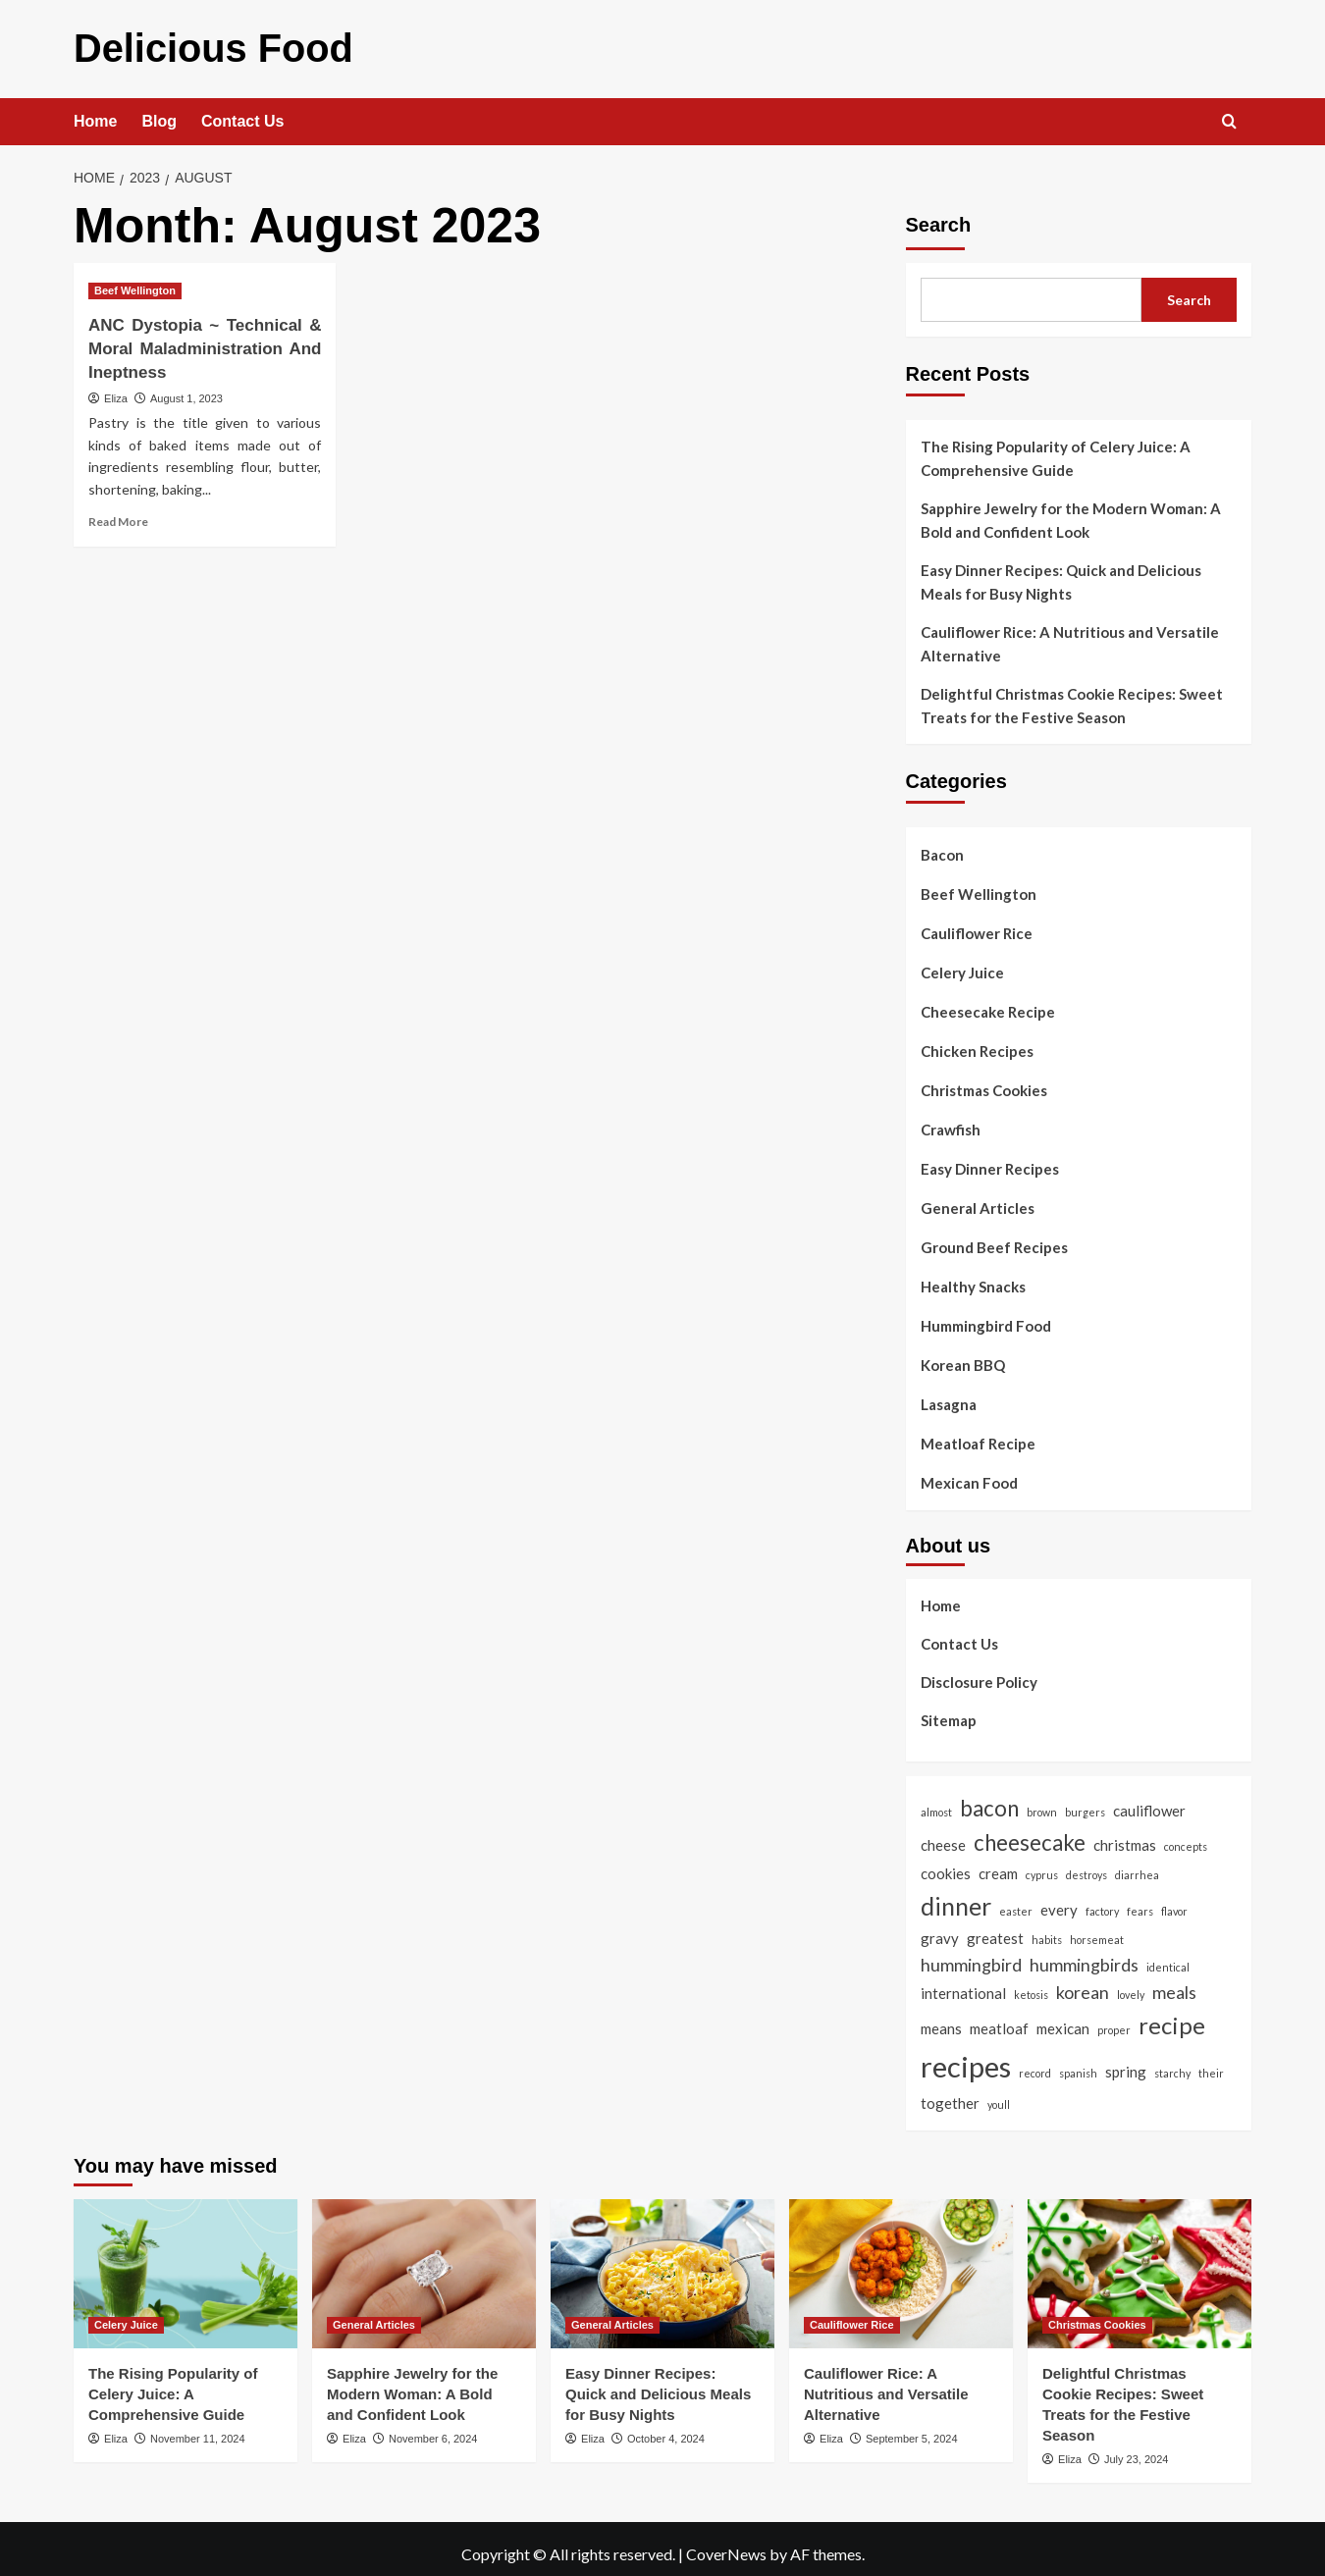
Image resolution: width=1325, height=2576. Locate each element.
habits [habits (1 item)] (1047, 1929)
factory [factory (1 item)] (1102, 1901)
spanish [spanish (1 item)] (1078, 2063)
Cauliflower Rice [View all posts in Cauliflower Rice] (852, 2315)
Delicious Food (179, 43)
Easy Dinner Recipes (990, 1160)
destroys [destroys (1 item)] (1086, 1865)
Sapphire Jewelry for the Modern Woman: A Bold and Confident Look (1071, 511)
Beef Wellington (978, 885)
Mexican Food (969, 1474)
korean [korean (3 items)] (1082, 1983)
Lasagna (949, 1395)
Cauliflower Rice (977, 924)
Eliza (116, 388)
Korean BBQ (963, 1356)
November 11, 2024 (197, 2429)
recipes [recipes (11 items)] (966, 2056)
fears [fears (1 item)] (1140, 1901)
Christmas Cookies (984, 1081)
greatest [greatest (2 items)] (995, 1928)
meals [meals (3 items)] (1174, 1983)
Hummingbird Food (986, 1317)
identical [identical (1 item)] (1168, 1957)
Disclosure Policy (979, 1672)
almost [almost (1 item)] (936, 1802)
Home (95, 111)
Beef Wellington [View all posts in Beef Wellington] (135, 282)
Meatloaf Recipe (978, 1435)
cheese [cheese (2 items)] (943, 1836)
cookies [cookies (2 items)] (946, 1863)
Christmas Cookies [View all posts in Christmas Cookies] (1097, 2315)
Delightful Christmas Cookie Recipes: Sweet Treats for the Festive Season (1072, 696)
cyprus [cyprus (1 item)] (1042, 1865)
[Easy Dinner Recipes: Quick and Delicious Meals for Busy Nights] (662, 2264)
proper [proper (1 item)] (1114, 2020)
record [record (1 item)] (1035, 2063)
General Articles (977, 1199)
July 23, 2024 (1136, 2449)
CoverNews (726, 2545)
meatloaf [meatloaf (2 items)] (999, 2018)
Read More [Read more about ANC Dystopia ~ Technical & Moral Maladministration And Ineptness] (118, 511)
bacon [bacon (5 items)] (989, 1798)
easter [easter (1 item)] (1016, 1901)
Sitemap (949, 1710)
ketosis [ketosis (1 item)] (1031, 1985)
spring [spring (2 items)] (1125, 2062)
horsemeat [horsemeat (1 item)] (1097, 1929)
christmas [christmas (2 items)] (1124, 1836)
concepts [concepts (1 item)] (1185, 1837)
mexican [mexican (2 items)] (1062, 2018)
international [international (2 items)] (963, 1984)
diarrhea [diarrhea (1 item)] (1137, 1865)
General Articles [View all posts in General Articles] (374, 2315)
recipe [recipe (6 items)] (1172, 2015)
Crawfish (950, 1121)
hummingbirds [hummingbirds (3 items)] (1084, 1955)
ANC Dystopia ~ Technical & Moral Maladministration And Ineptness (204, 340)
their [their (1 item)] (1211, 2063)
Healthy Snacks (973, 1278)
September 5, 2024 (912, 2429)
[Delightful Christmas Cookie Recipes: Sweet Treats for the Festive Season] (1139, 2264)
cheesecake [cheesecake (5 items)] (1030, 1833)
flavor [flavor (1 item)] (1174, 1901)
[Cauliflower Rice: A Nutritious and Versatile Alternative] (901, 2264)
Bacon (942, 846)
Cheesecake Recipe (988, 1003)
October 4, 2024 (666, 2429)
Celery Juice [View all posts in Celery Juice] (126, 2315)
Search (939, 216)
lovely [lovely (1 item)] (1130, 1985)
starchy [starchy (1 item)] (1172, 2063)
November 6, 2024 (433, 2429)
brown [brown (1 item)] (1042, 1802)
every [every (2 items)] (1059, 1900)
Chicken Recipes (977, 1042)
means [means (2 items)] (941, 2018)
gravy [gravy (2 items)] (940, 1928)
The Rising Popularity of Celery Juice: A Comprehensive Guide (1056, 449)
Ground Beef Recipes (994, 1238)
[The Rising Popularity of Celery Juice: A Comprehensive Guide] (185, 2264)
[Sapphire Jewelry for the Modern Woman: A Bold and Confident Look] (424, 2264)
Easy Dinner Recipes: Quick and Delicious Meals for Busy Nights (1061, 573)
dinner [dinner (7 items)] (956, 1896)
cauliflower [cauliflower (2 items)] (1149, 1801)
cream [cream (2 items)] (998, 1863)
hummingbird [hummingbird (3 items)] (971, 1955)
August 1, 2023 (186, 388)
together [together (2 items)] (950, 2093)
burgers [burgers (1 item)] (1085, 1802)
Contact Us (242, 111)
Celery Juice (962, 964)
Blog (159, 111)
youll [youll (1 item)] (998, 2094)
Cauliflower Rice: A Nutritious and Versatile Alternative (1070, 635)
